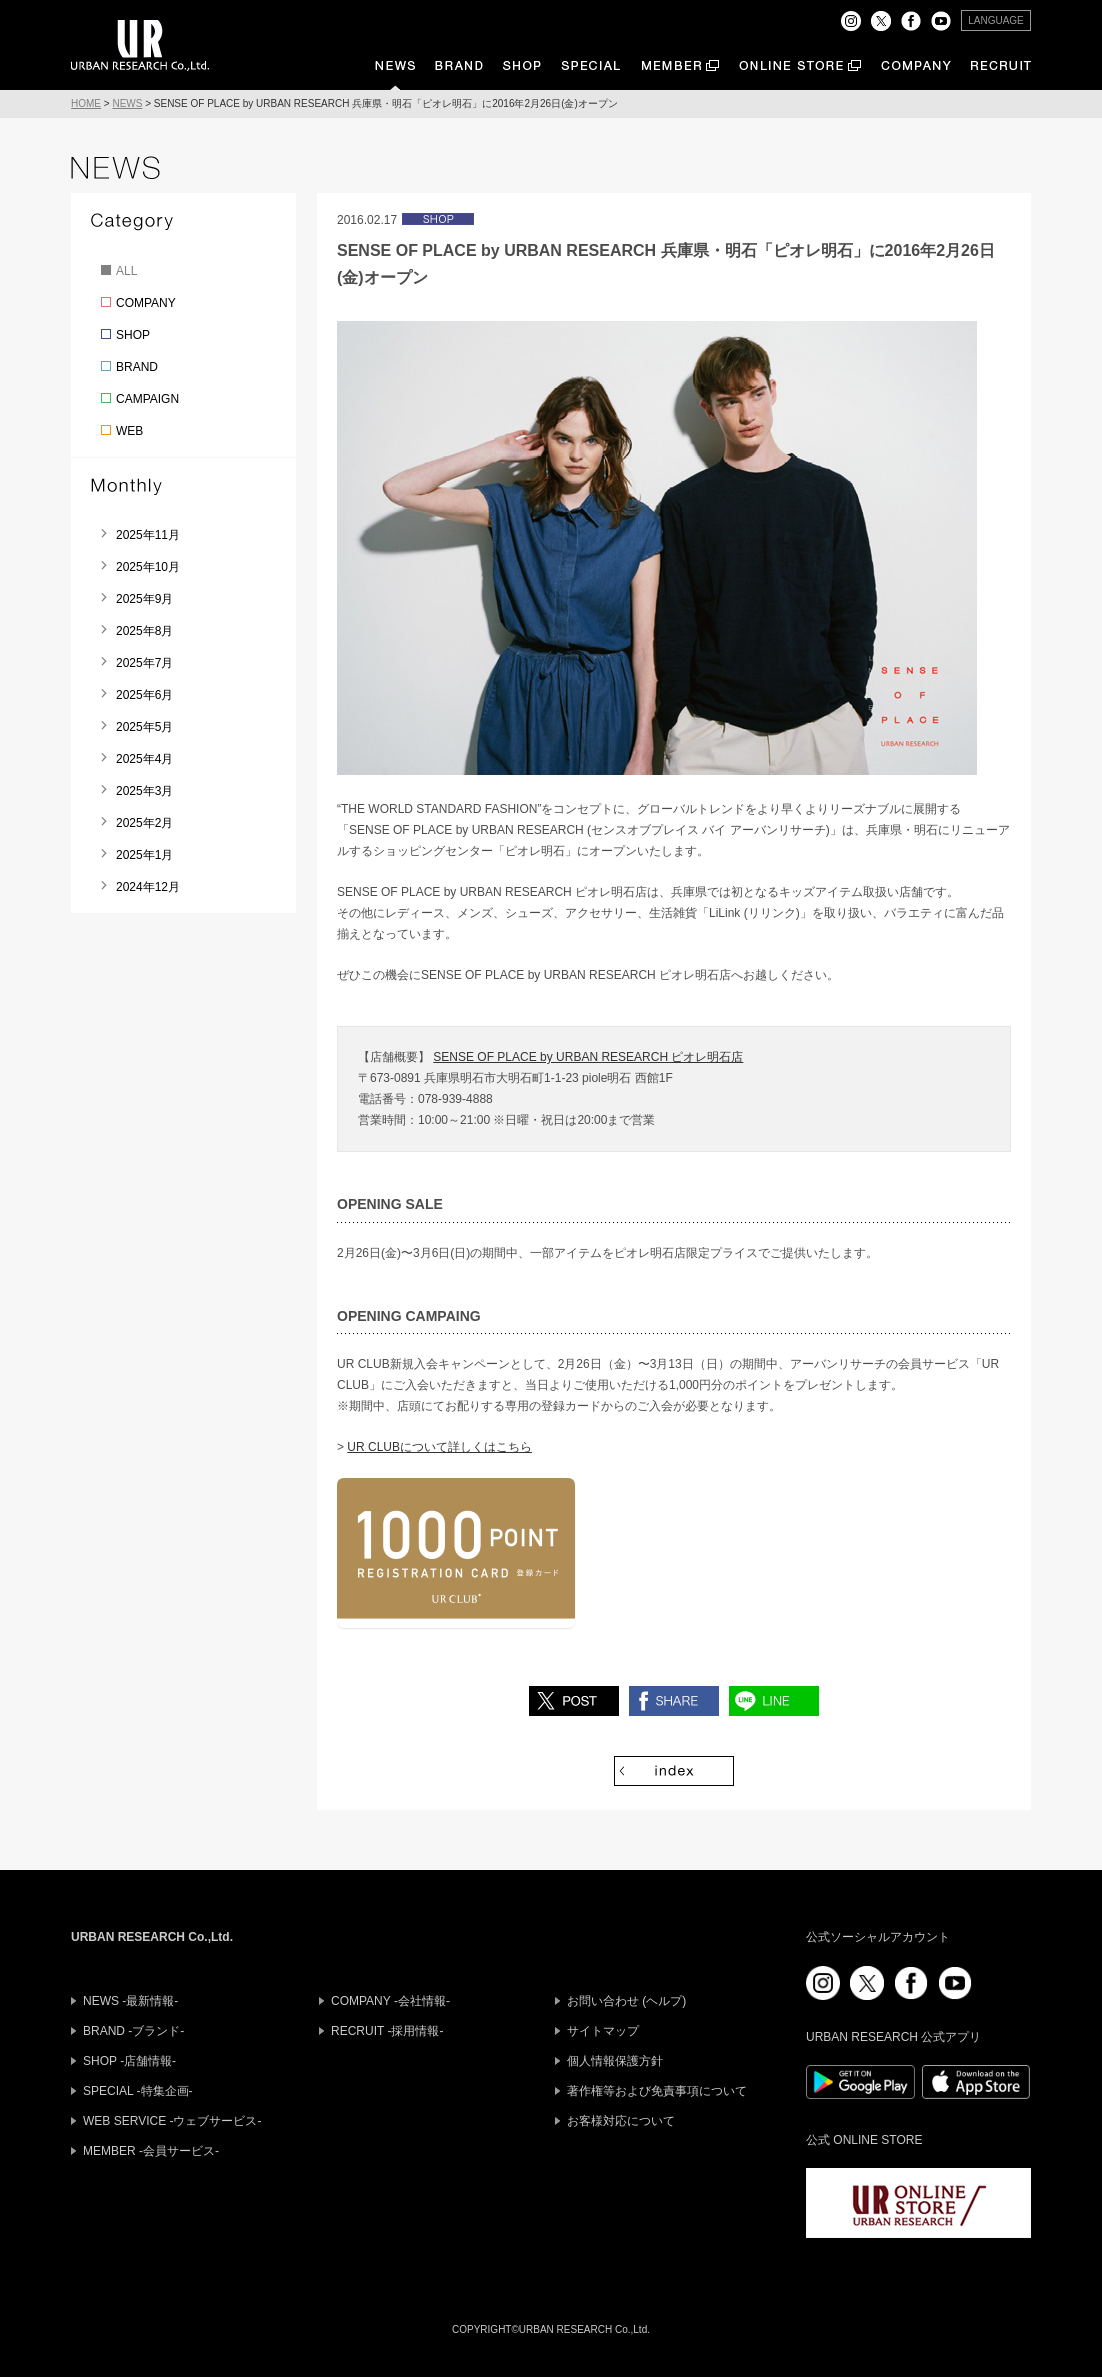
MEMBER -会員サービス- (151, 2151)
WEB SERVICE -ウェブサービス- (172, 2121)
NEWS (127, 103)
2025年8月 (144, 631)
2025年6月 (144, 695)
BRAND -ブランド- (133, 2031)
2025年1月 (144, 855)
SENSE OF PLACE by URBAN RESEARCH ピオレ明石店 (588, 1057)
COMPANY (146, 303)
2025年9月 (144, 599)
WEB (129, 431)
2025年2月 (144, 823)
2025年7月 (144, 663)
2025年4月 (144, 759)
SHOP (133, 335)
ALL (126, 271)
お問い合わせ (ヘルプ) (626, 2001)
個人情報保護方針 (615, 2061)
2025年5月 (144, 727)
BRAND (137, 367)
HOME (86, 103)
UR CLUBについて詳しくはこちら (439, 1447)
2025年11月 (148, 535)
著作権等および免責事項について (657, 2091)
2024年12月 (148, 887)
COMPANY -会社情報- (390, 2001)
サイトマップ (603, 2031)
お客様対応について (621, 2121)
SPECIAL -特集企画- (138, 2091)
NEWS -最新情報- (130, 2001)
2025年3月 (144, 791)
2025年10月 (148, 567)
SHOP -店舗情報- (129, 2061)
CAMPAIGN (147, 399)
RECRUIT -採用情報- (387, 2031)
